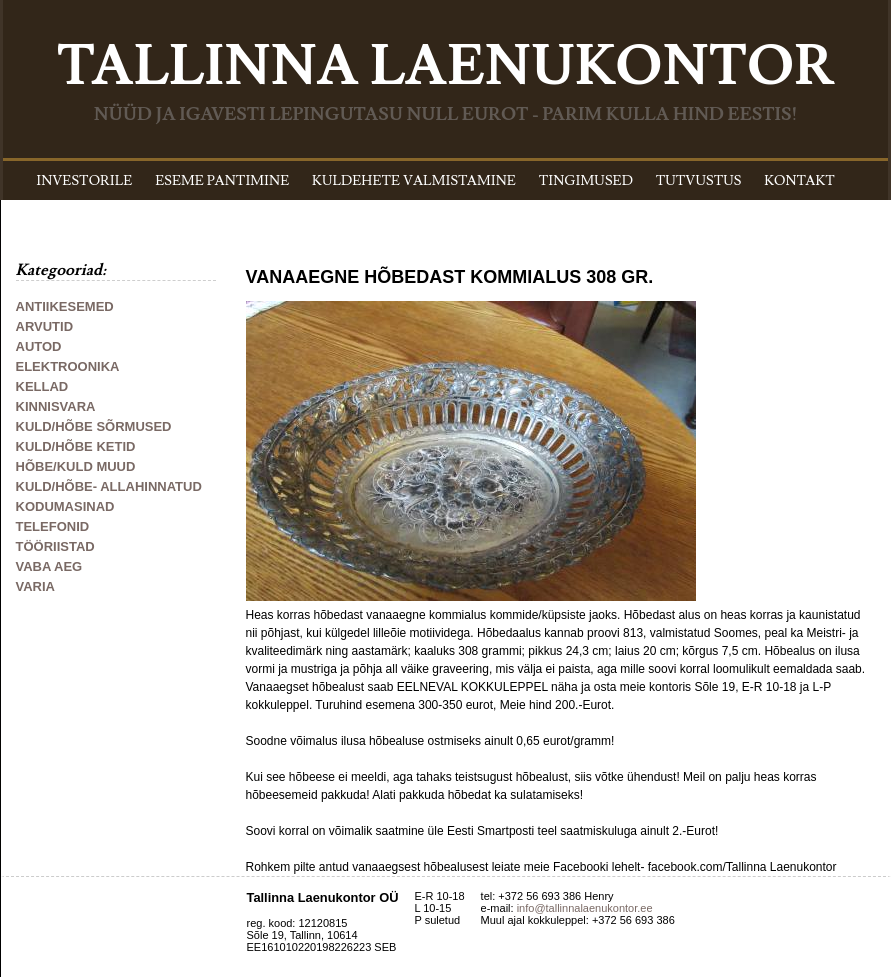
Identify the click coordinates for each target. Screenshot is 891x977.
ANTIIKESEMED (65, 306)
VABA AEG (49, 566)
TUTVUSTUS (699, 181)
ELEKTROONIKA (68, 366)
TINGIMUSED (586, 181)
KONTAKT (799, 181)
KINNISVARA (56, 406)
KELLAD (42, 386)
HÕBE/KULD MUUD (76, 466)
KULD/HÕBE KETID (76, 446)
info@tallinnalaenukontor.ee (585, 908)
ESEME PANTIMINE (222, 181)
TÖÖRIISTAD (55, 546)
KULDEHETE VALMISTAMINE (414, 181)
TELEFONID (53, 526)
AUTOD (39, 346)
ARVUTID (45, 326)
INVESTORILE (84, 181)
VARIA (35, 586)
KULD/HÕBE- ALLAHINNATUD (109, 486)
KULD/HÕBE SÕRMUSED (94, 426)
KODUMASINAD (65, 506)
